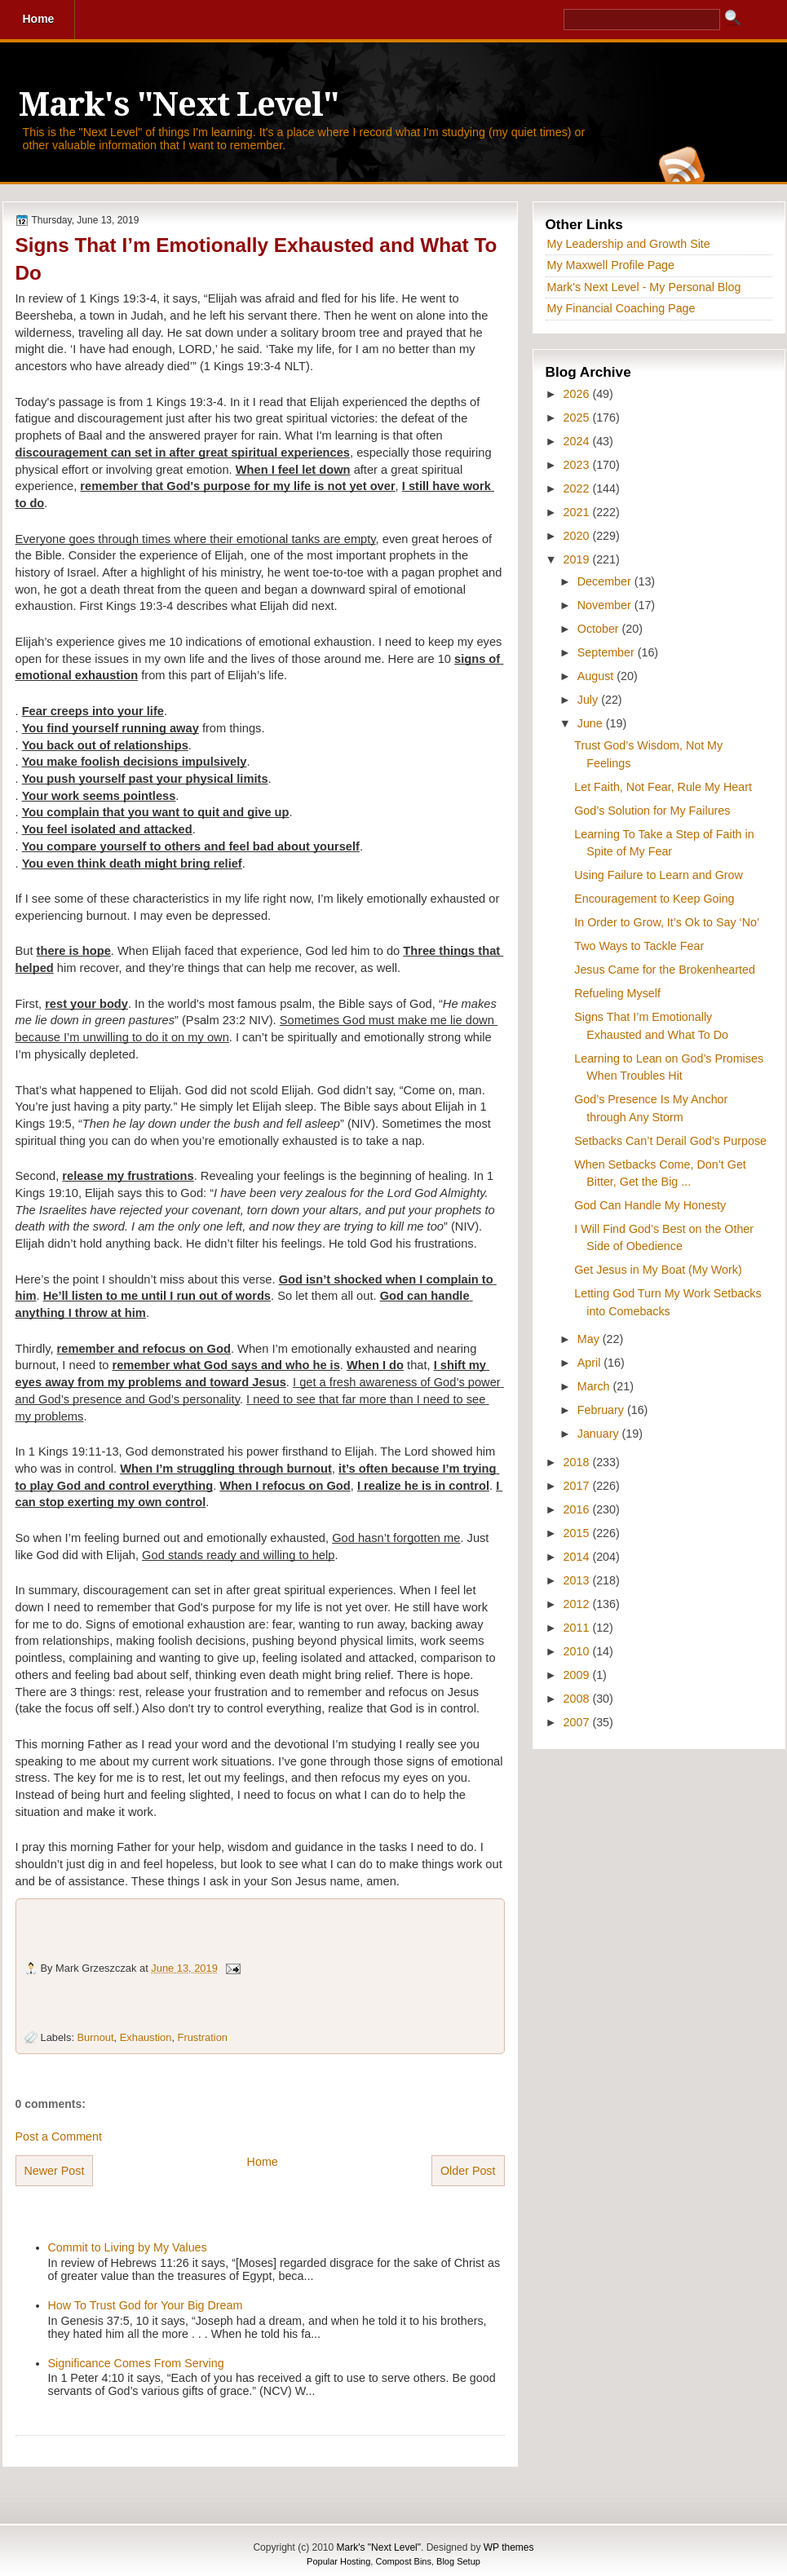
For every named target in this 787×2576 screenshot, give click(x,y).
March (595, 1386)
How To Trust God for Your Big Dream (145, 2305)
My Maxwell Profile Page (611, 265)
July (589, 699)
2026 (578, 393)
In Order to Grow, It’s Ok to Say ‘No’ (666, 922)
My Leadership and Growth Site (628, 243)
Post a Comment (58, 2136)
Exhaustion (146, 2037)
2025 (578, 417)
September (607, 652)
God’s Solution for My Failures (652, 810)
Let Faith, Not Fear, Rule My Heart (663, 786)
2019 (578, 559)
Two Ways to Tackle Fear (639, 945)
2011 (578, 1627)
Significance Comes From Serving (136, 2363)
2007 (578, 1722)
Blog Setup (458, 2561)
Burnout (95, 2037)
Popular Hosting (338, 2561)
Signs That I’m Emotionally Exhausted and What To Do (256, 259)
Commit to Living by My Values (127, 2247)
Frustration (203, 2037)
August (597, 676)
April (590, 1362)
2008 (578, 1698)
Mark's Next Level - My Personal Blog (644, 287)
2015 (578, 1533)
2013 (578, 1580)
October (599, 628)
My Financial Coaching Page (621, 308)
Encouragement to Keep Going (654, 898)
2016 (578, 1509)
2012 (578, 1604)
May (590, 1338)
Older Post (468, 2170)
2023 (578, 464)
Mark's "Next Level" (178, 105)
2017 (578, 1485)
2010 (578, 1651)
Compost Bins (403, 2561)
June (591, 723)
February (602, 1409)
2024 (578, 441)
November (605, 605)
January (599, 1433)
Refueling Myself (617, 993)
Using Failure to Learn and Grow (658, 874)
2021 (578, 512)
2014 (578, 1556)
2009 (578, 1674)
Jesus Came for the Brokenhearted (664, 969)
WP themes (509, 2547)
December (605, 581)
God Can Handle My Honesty (650, 1205)
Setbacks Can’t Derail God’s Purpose (670, 1140)
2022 (578, 488)
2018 (578, 1462)
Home (262, 2161)
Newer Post (54, 2170)
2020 (578, 535)
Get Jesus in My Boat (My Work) (658, 1269)
